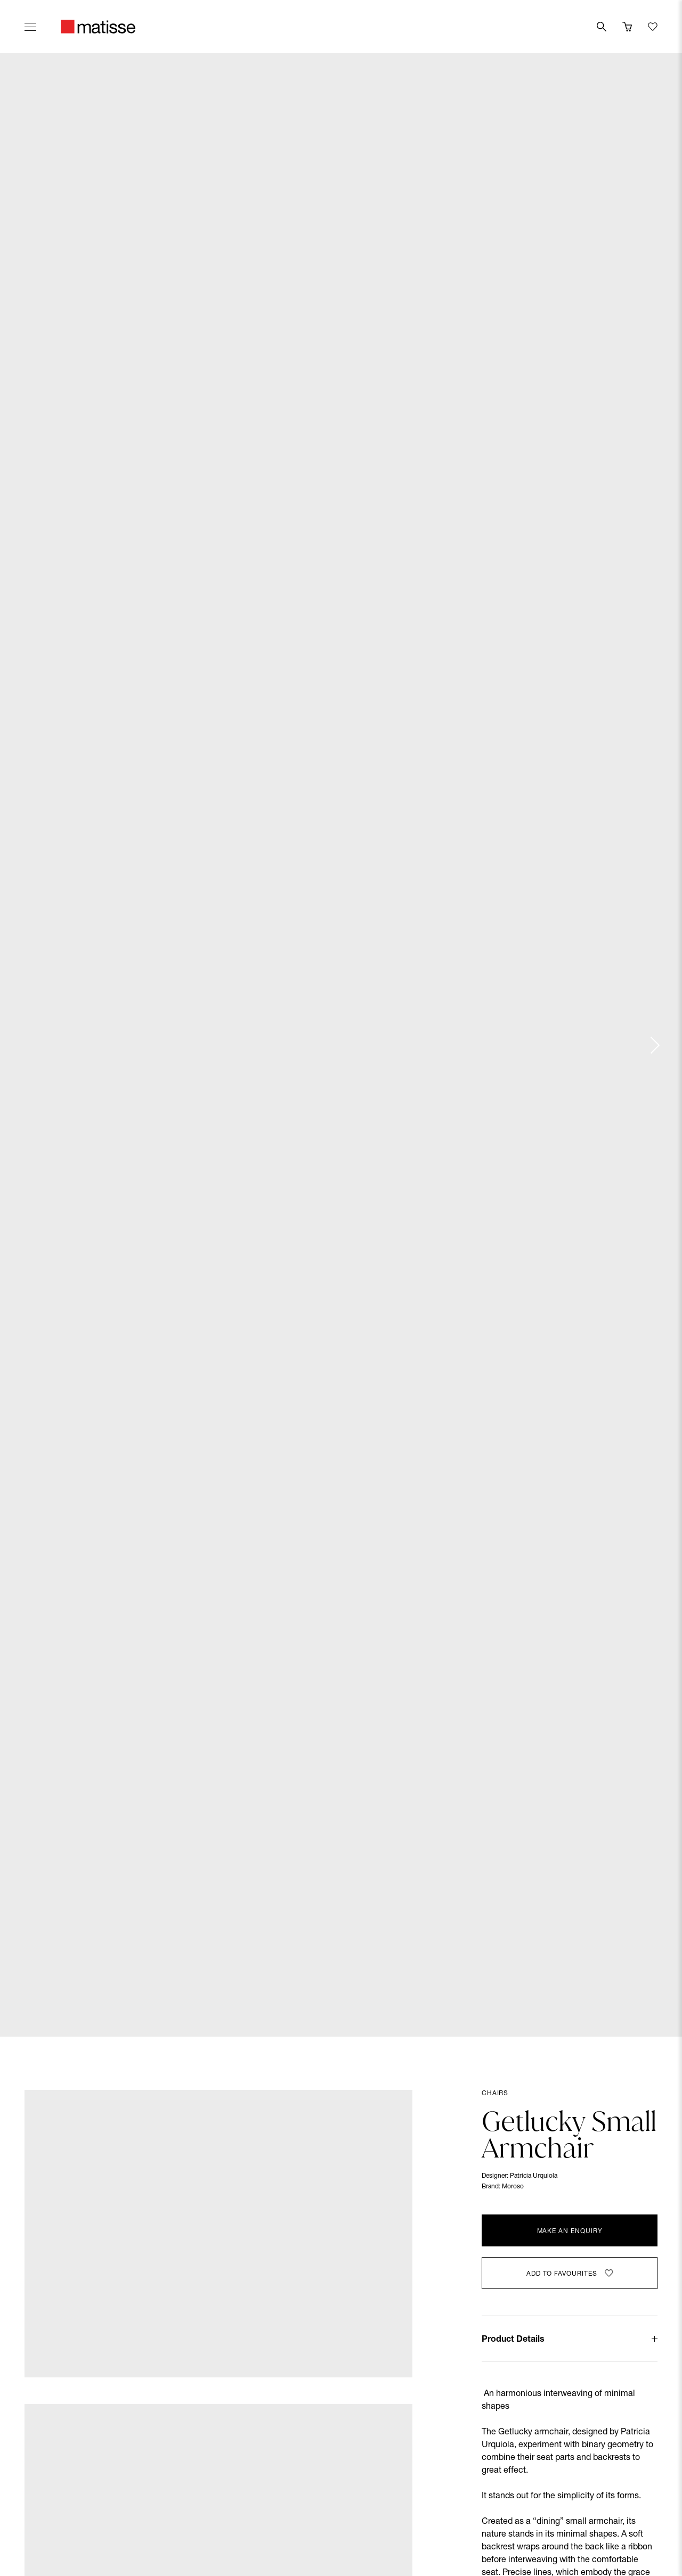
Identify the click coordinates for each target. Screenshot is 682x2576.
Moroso (513, 2187)
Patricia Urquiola (533, 2176)
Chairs (495, 2093)
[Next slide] (654, 1045)
